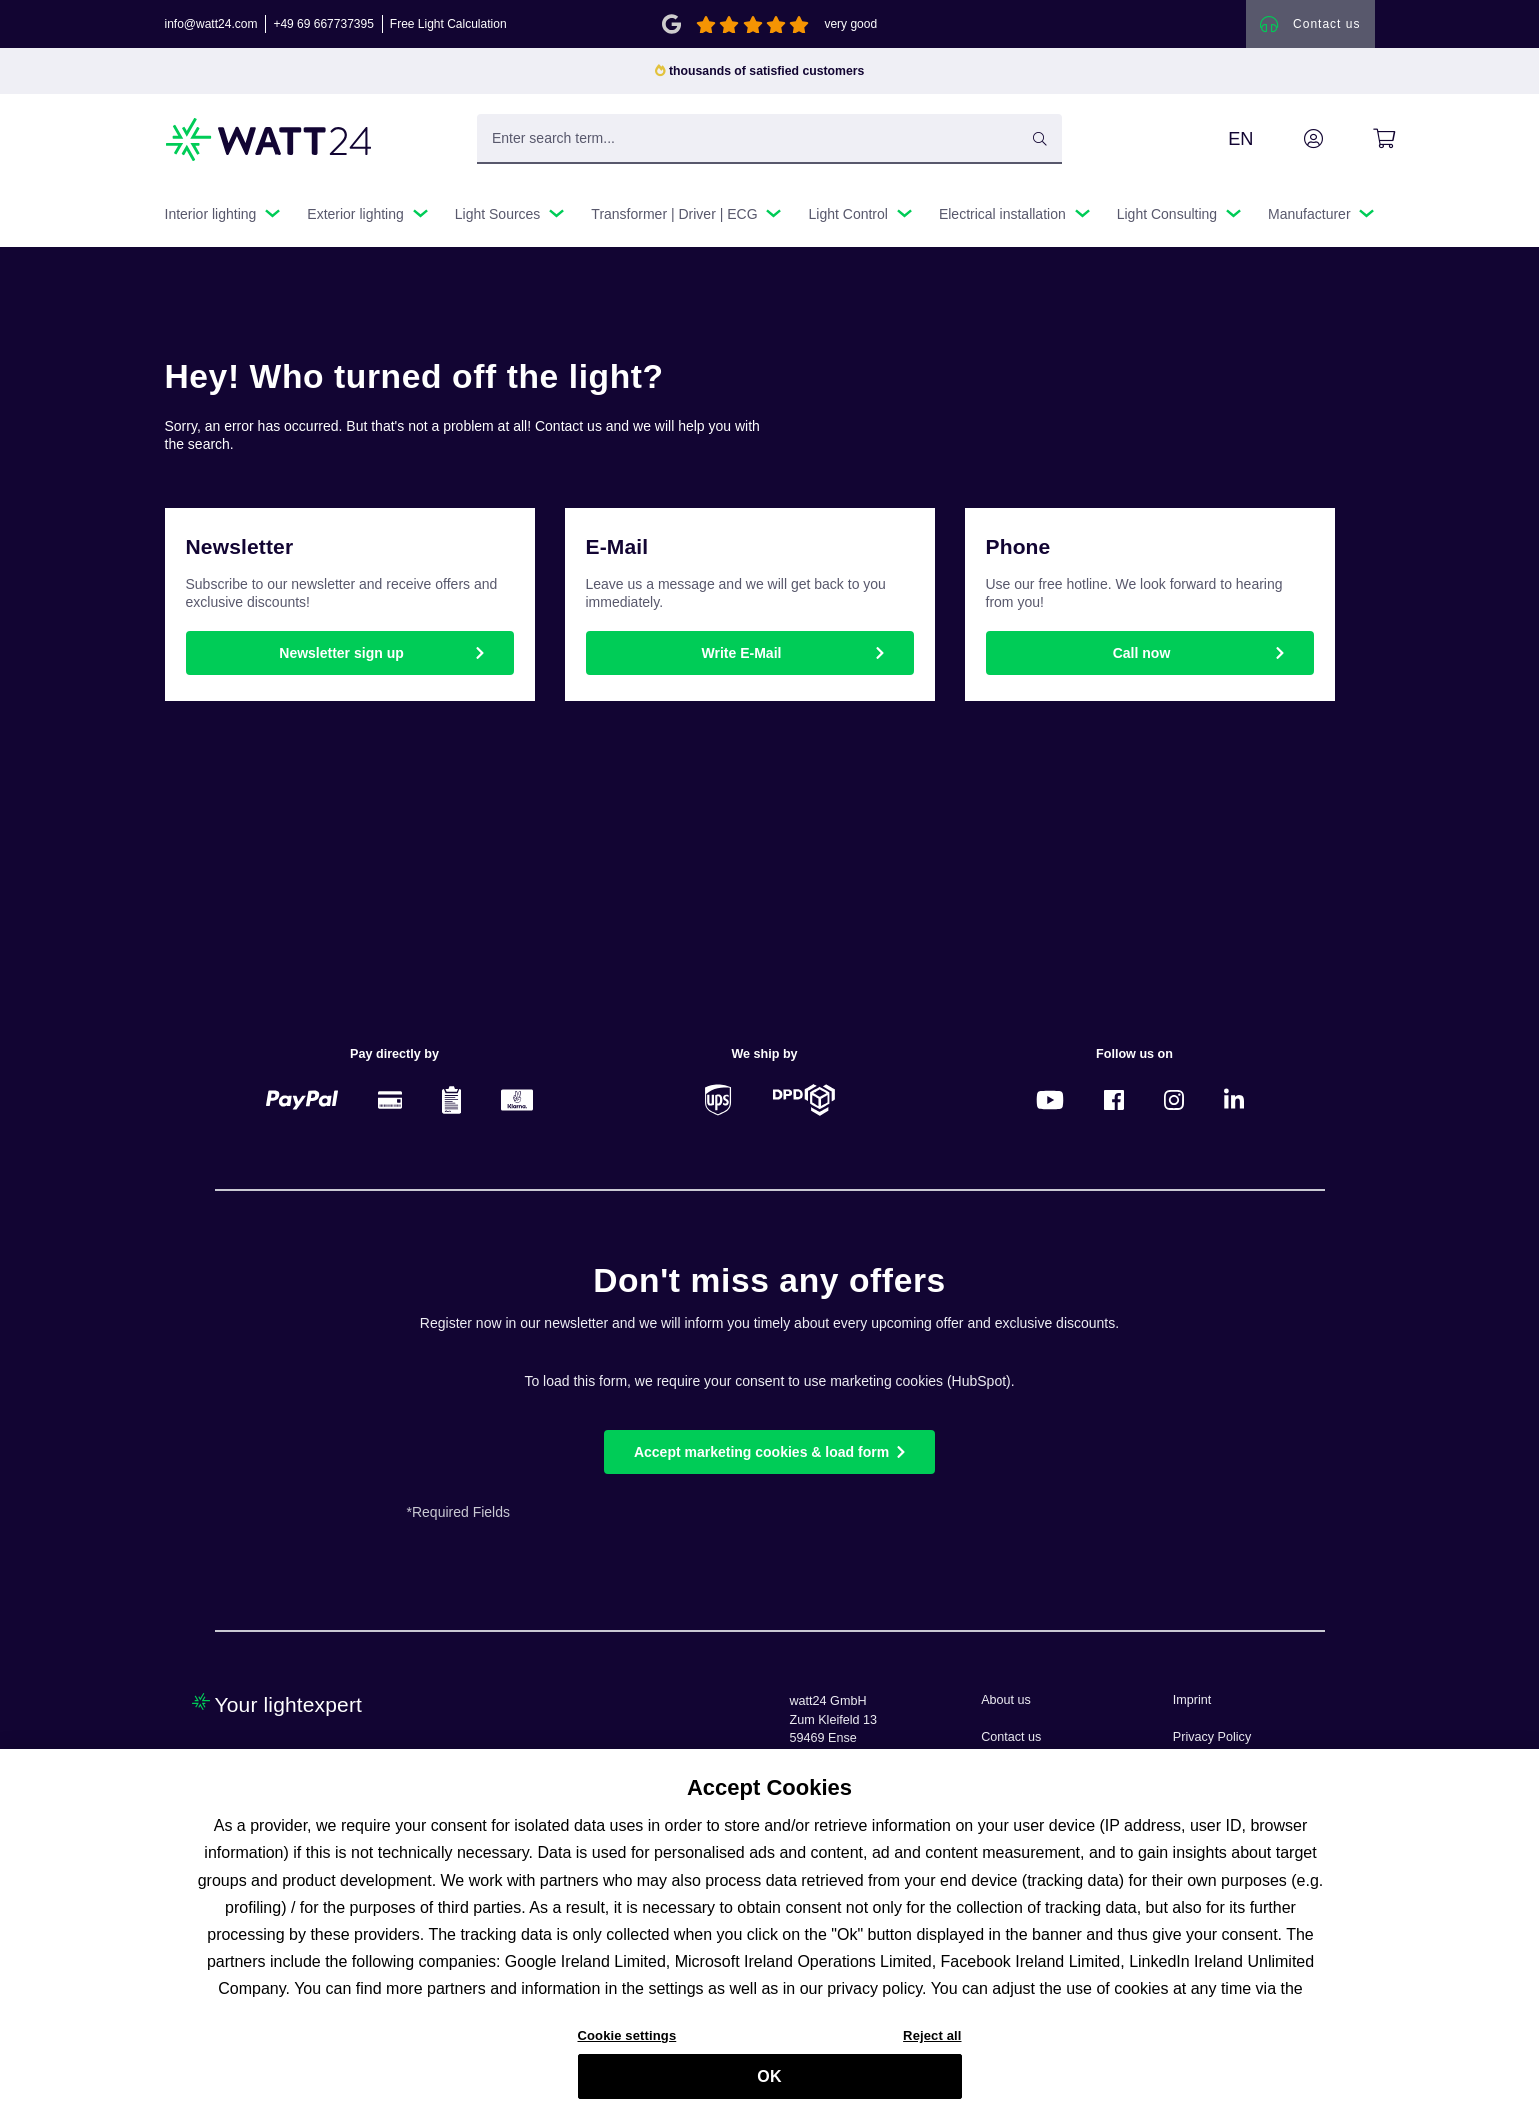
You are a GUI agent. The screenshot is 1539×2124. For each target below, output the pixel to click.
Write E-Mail (742, 653)
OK (769, 2089)
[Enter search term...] (769, 139)
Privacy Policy (1212, 1737)
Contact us (1011, 1737)
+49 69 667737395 (323, 24)
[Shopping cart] (1361, 139)
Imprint (1192, 1700)
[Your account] (1291, 139)
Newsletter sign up (341, 653)
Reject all (932, 2048)
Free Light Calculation (448, 24)
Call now (1142, 653)
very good (850, 24)
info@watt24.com (211, 24)
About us (1006, 1700)
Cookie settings (627, 2048)
